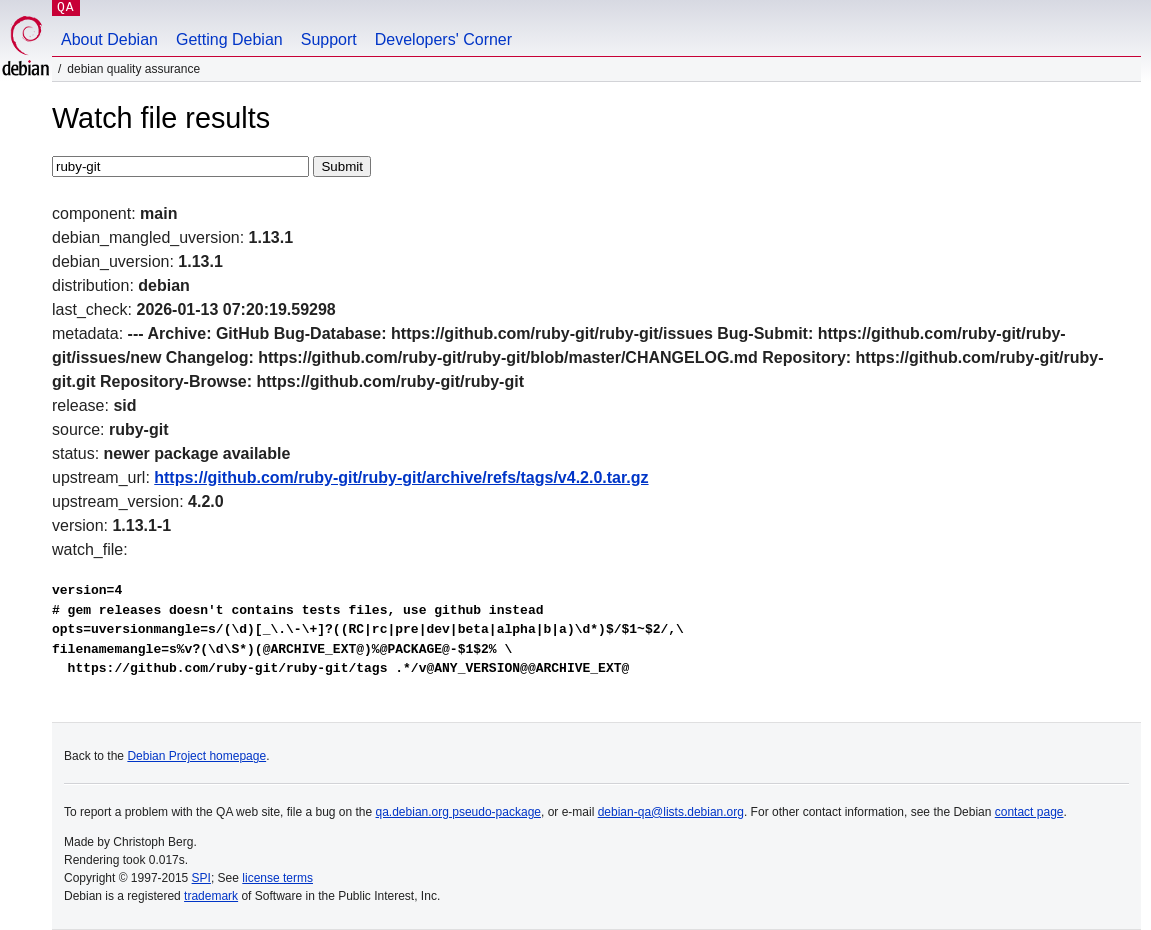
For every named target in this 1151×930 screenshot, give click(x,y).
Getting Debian (229, 39)
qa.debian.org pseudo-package (458, 812)
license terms (277, 878)
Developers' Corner (443, 39)
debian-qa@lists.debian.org (671, 812)
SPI (201, 878)
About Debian (109, 39)
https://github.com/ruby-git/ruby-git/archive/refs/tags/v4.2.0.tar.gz (401, 477)
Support (329, 39)
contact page (1029, 812)
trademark (211, 896)
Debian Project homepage (196, 756)
